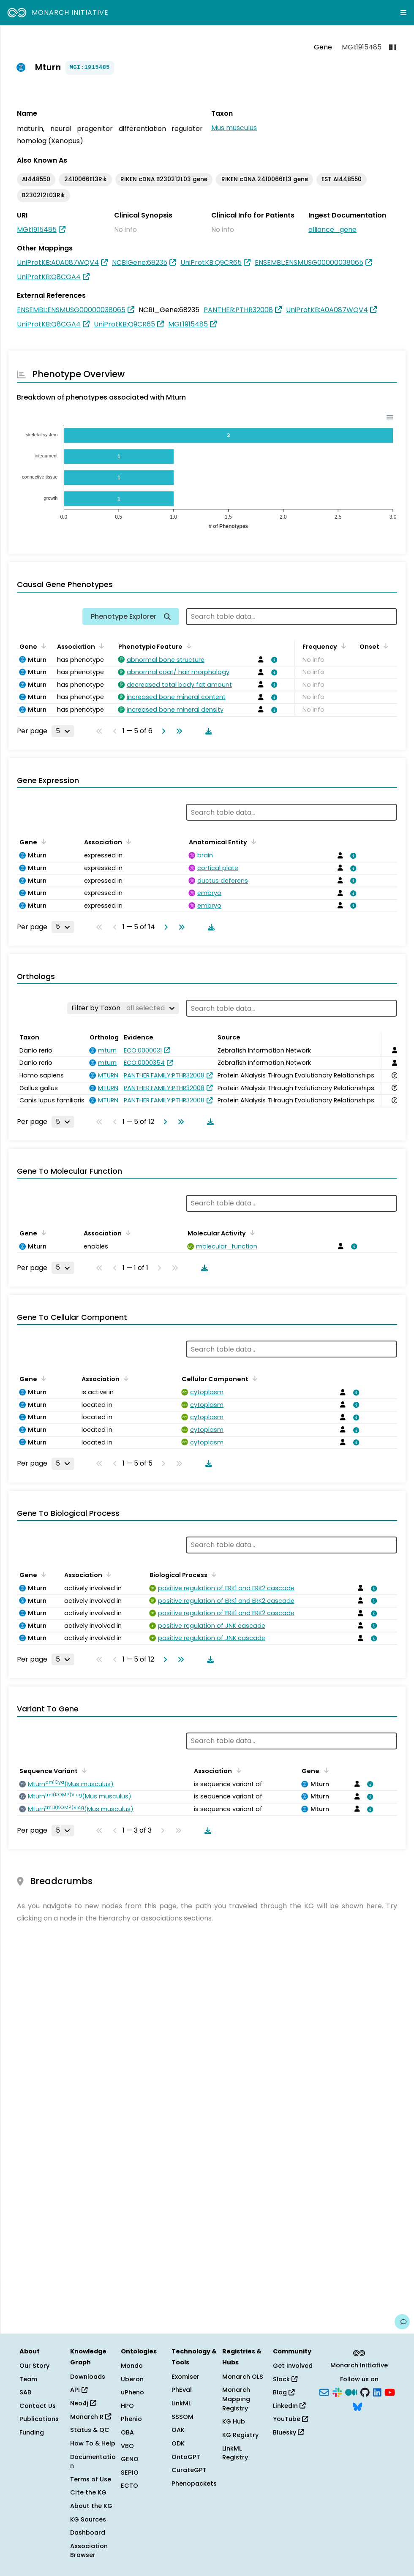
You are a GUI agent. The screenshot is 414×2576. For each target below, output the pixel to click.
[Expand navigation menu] (403, 12)
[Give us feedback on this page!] (402, 2321)
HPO (127, 2406)
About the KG (91, 2506)
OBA (127, 2432)
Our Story (34, 2365)
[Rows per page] (63, 731)
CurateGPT (189, 2470)
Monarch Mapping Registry (236, 2399)
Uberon (132, 2379)
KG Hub (233, 2421)
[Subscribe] (324, 2392)
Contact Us (37, 2406)
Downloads (87, 2376)
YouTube (290, 2419)
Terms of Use (90, 2479)
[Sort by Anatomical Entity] (252, 841)
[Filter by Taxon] (123, 1008)
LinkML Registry (235, 2453)
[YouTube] (389, 2392)
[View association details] (273, 660)
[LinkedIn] (377, 2392)
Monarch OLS (242, 2376)
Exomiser (185, 2376)
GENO (130, 2459)
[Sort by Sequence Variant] (83, 1770)
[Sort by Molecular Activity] (251, 1232)
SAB (25, 2392)
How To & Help (92, 2443)
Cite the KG (88, 2492)
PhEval (182, 2390)
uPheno (132, 2392)
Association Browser (89, 2551)
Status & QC (89, 2430)
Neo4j (83, 2403)
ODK (178, 2443)
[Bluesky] (357, 2406)
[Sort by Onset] (384, 646)
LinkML (181, 2403)
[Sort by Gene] (42, 646)
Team (28, 2379)
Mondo (132, 2365)
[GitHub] (365, 2392)
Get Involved (293, 2365)
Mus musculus (234, 128)
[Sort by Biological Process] (212, 1574)
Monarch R (90, 2417)
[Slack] (337, 2392)
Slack (285, 2379)
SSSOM (182, 2417)
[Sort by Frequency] (342, 646)
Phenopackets (194, 2483)
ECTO (129, 2485)
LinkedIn (289, 2406)
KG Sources (88, 2519)
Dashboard (87, 2532)
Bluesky (288, 2432)
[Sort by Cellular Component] (253, 1378)
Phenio (131, 2419)
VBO (127, 2446)
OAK (178, 2430)
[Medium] (351, 2392)
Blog (283, 2392)
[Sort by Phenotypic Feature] (187, 646)
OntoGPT (186, 2457)
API (78, 2390)
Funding (31, 2432)
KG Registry (240, 2435)
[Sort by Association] (100, 646)
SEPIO (130, 2472)
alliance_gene (332, 229)
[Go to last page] (177, 731)
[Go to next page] (162, 731)
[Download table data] (207, 731)
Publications (39, 2419)
